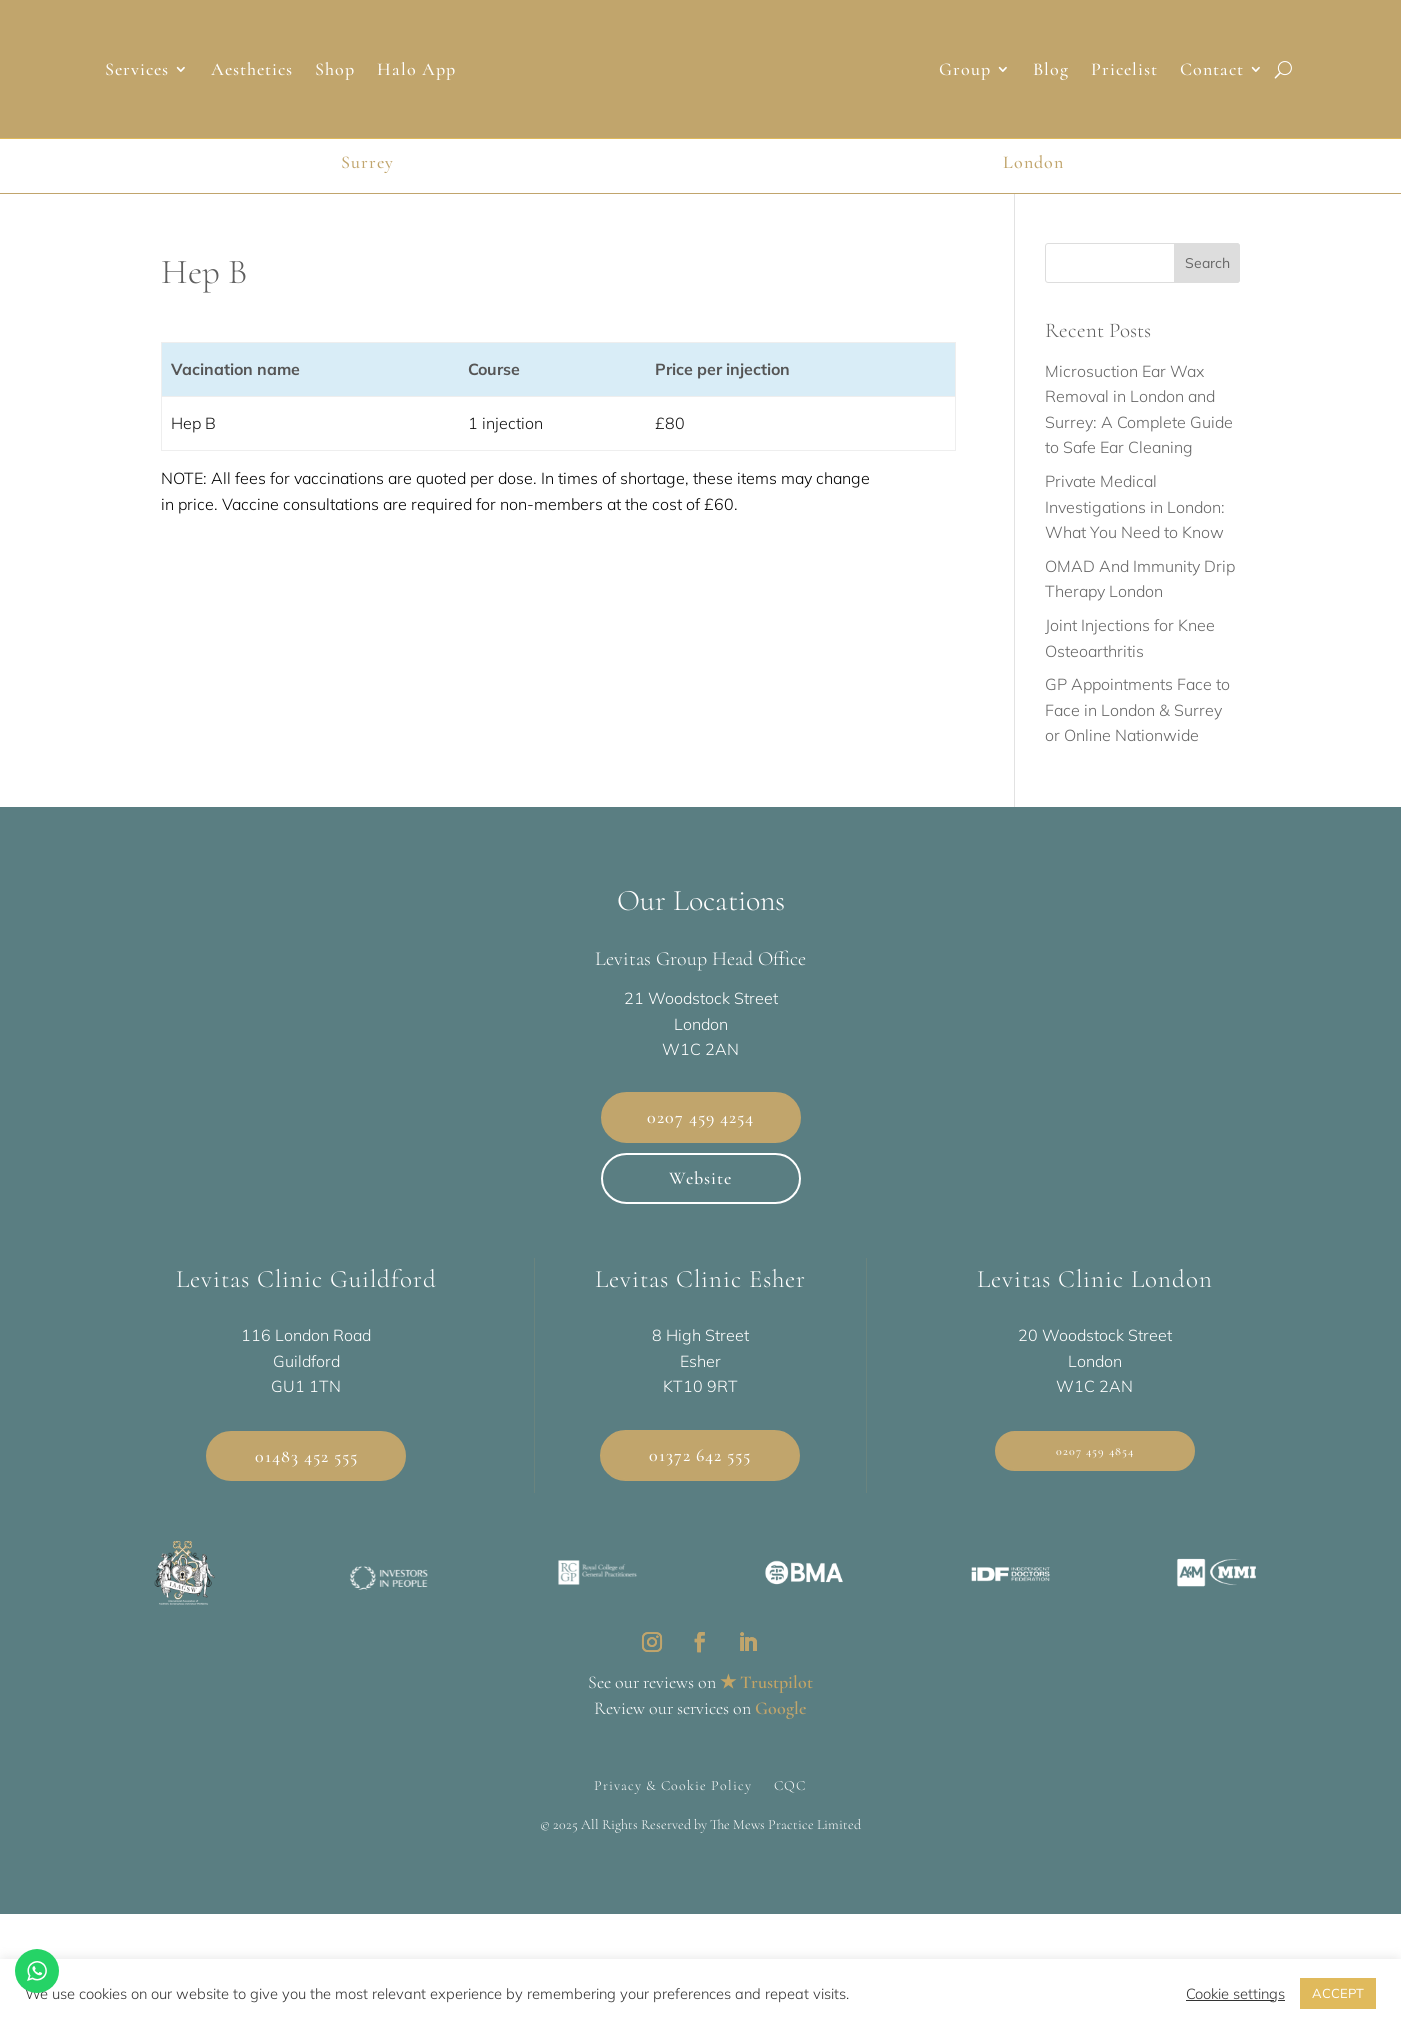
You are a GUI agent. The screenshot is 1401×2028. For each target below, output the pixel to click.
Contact (1212, 71)
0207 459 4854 (1095, 1476)
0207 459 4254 (700, 1143)
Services (137, 71)
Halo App (416, 71)
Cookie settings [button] (1235, 1994)
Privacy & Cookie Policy (673, 1811)
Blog (1051, 71)
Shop (335, 71)
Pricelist (1124, 71)
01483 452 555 (306, 1481)
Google (780, 1733)
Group (965, 71)
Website (700, 1203)
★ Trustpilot (766, 1707)
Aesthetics (252, 71)
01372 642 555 (700, 1481)
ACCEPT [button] (1338, 1993)
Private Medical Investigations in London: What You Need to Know (1135, 531)
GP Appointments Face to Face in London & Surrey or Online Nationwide (1137, 735)
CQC (790, 1811)
